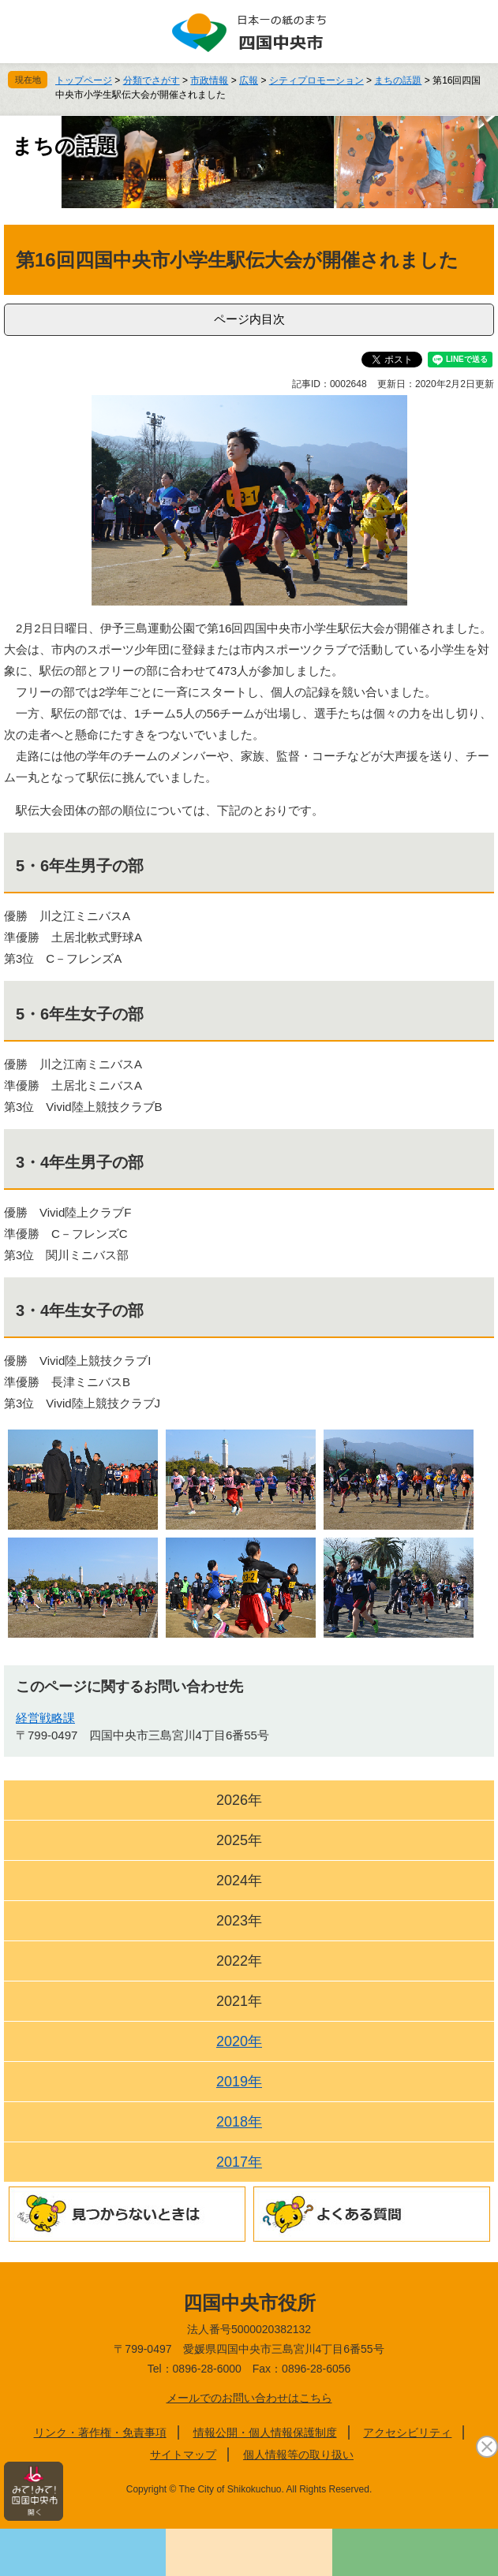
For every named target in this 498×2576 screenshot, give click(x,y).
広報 (248, 80)
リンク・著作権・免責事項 (100, 2432)
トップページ (83, 80)
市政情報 (209, 80)
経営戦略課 (45, 1717)
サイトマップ (183, 2454)
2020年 (239, 2041)
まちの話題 (397, 80)
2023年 (239, 1921)
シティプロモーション (316, 80)
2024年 (239, 1880)
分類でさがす (151, 80)
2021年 (239, 2001)
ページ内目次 (249, 319)
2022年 (239, 1961)
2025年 (239, 1840)
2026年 (239, 1800)
